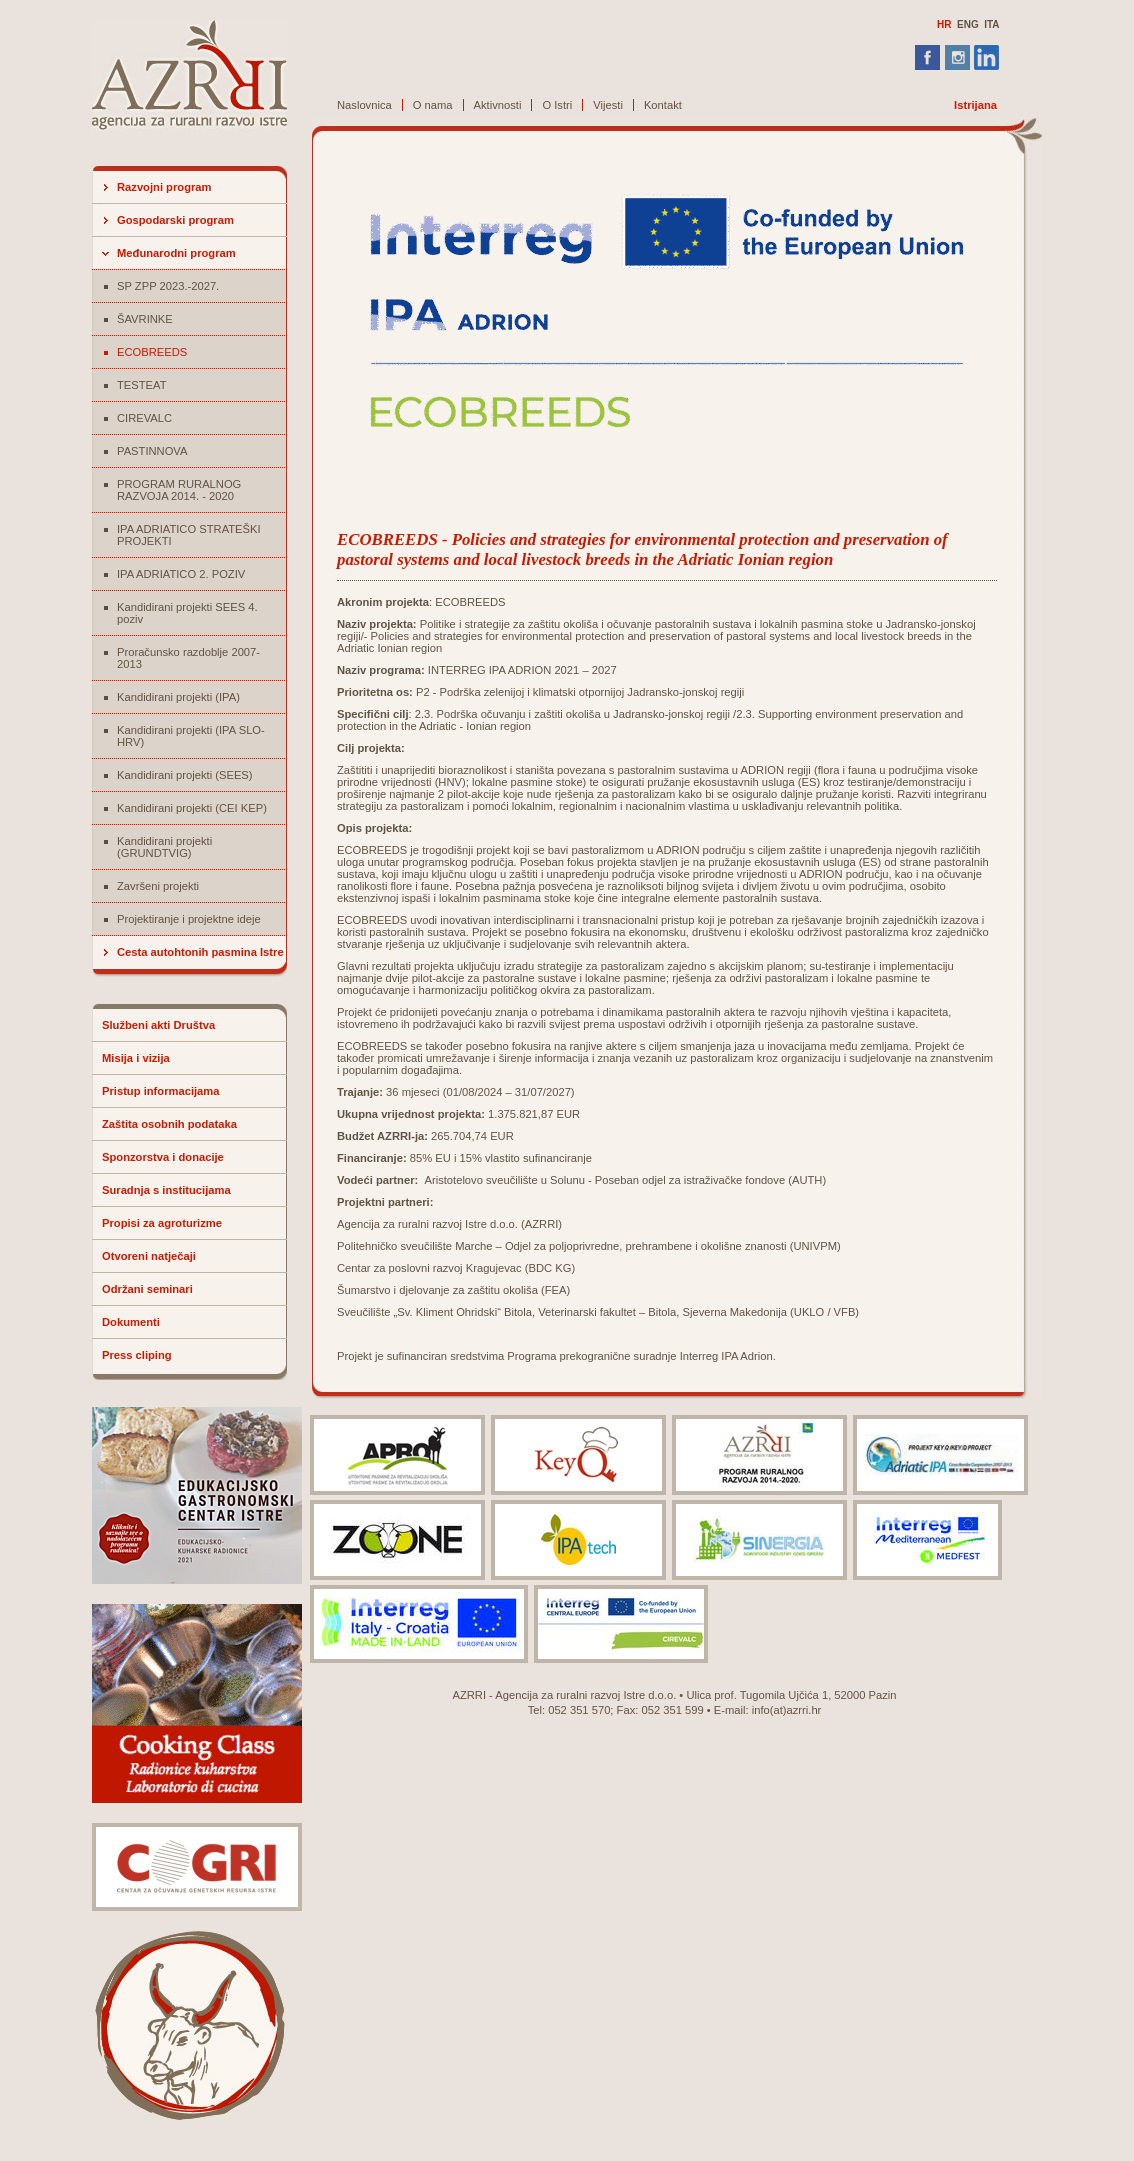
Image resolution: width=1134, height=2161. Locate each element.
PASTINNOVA (152, 451)
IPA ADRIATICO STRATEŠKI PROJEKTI (189, 535)
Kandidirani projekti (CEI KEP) (192, 808)
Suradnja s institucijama (166, 1190)
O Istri (557, 105)
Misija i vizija (136, 1058)
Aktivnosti (498, 105)
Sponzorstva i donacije (163, 1157)
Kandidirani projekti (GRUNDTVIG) (164, 847)
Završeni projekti (158, 886)
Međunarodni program (176, 253)
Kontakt (663, 105)
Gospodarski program (175, 220)
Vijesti (608, 105)
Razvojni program (164, 187)
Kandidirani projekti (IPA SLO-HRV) (191, 736)
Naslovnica (364, 105)
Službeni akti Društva (158, 1025)
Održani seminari (147, 1289)
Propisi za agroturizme (162, 1223)
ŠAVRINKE (145, 319)
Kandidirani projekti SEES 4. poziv (187, 613)
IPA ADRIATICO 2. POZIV (181, 574)
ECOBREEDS (152, 352)
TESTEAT (142, 385)
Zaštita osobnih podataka (169, 1124)
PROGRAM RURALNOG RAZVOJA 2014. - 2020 (179, 490)
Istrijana (975, 105)
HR (944, 24)
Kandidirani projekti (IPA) (178, 697)
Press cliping (137, 1355)
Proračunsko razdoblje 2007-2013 (188, 658)
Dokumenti (131, 1322)
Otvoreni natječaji (149, 1256)
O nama (433, 105)
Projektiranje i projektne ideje (189, 919)
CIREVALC (144, 418)
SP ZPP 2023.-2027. (168, 286)
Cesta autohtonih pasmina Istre (200, 952)
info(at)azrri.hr (787, 1710)
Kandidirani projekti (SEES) (185, 775)
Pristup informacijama (161, 1091)
